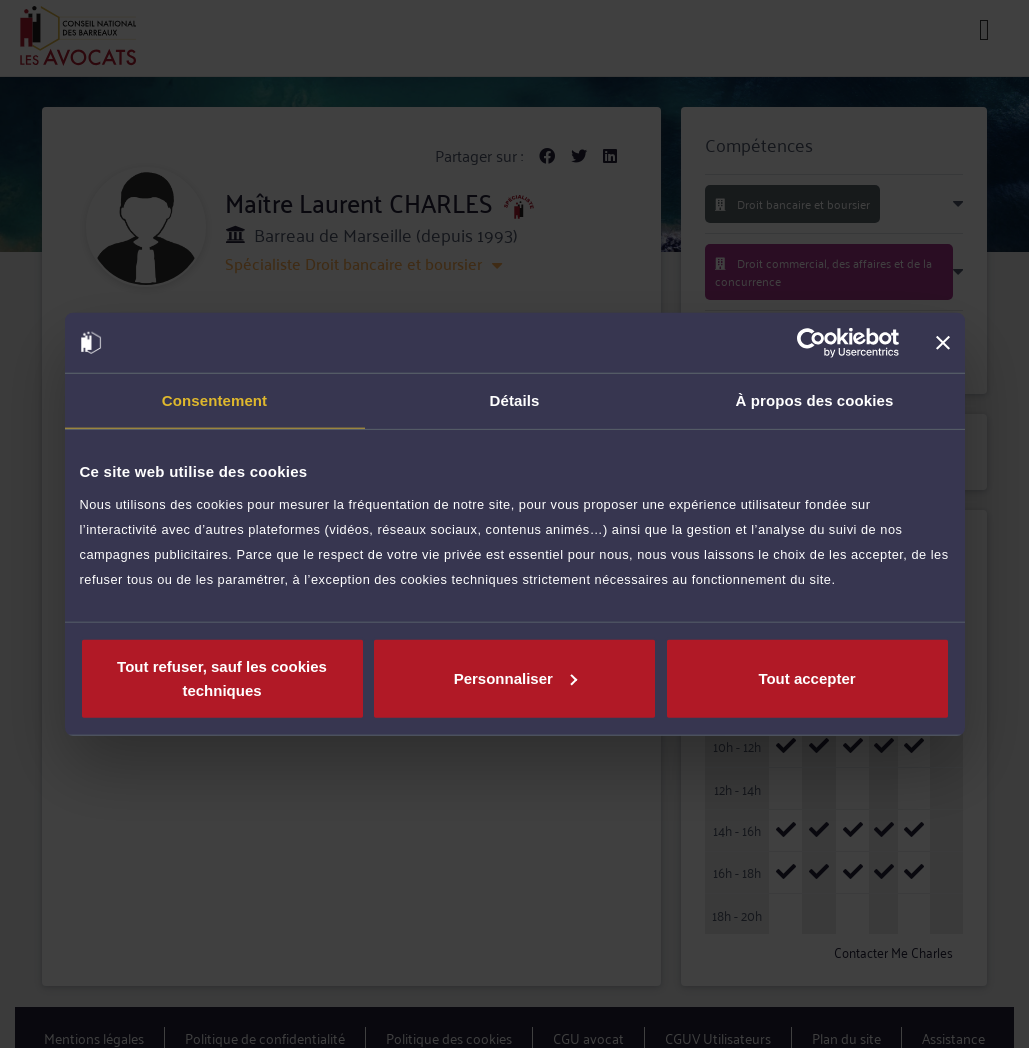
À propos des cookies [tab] (815, 400)
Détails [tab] (515, 400)
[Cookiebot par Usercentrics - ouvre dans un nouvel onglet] (811, 343)
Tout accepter (806, 677)
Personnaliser (515, 677)
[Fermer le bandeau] (943, 343)
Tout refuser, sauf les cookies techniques (222, 677)
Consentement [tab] (214, 400)
